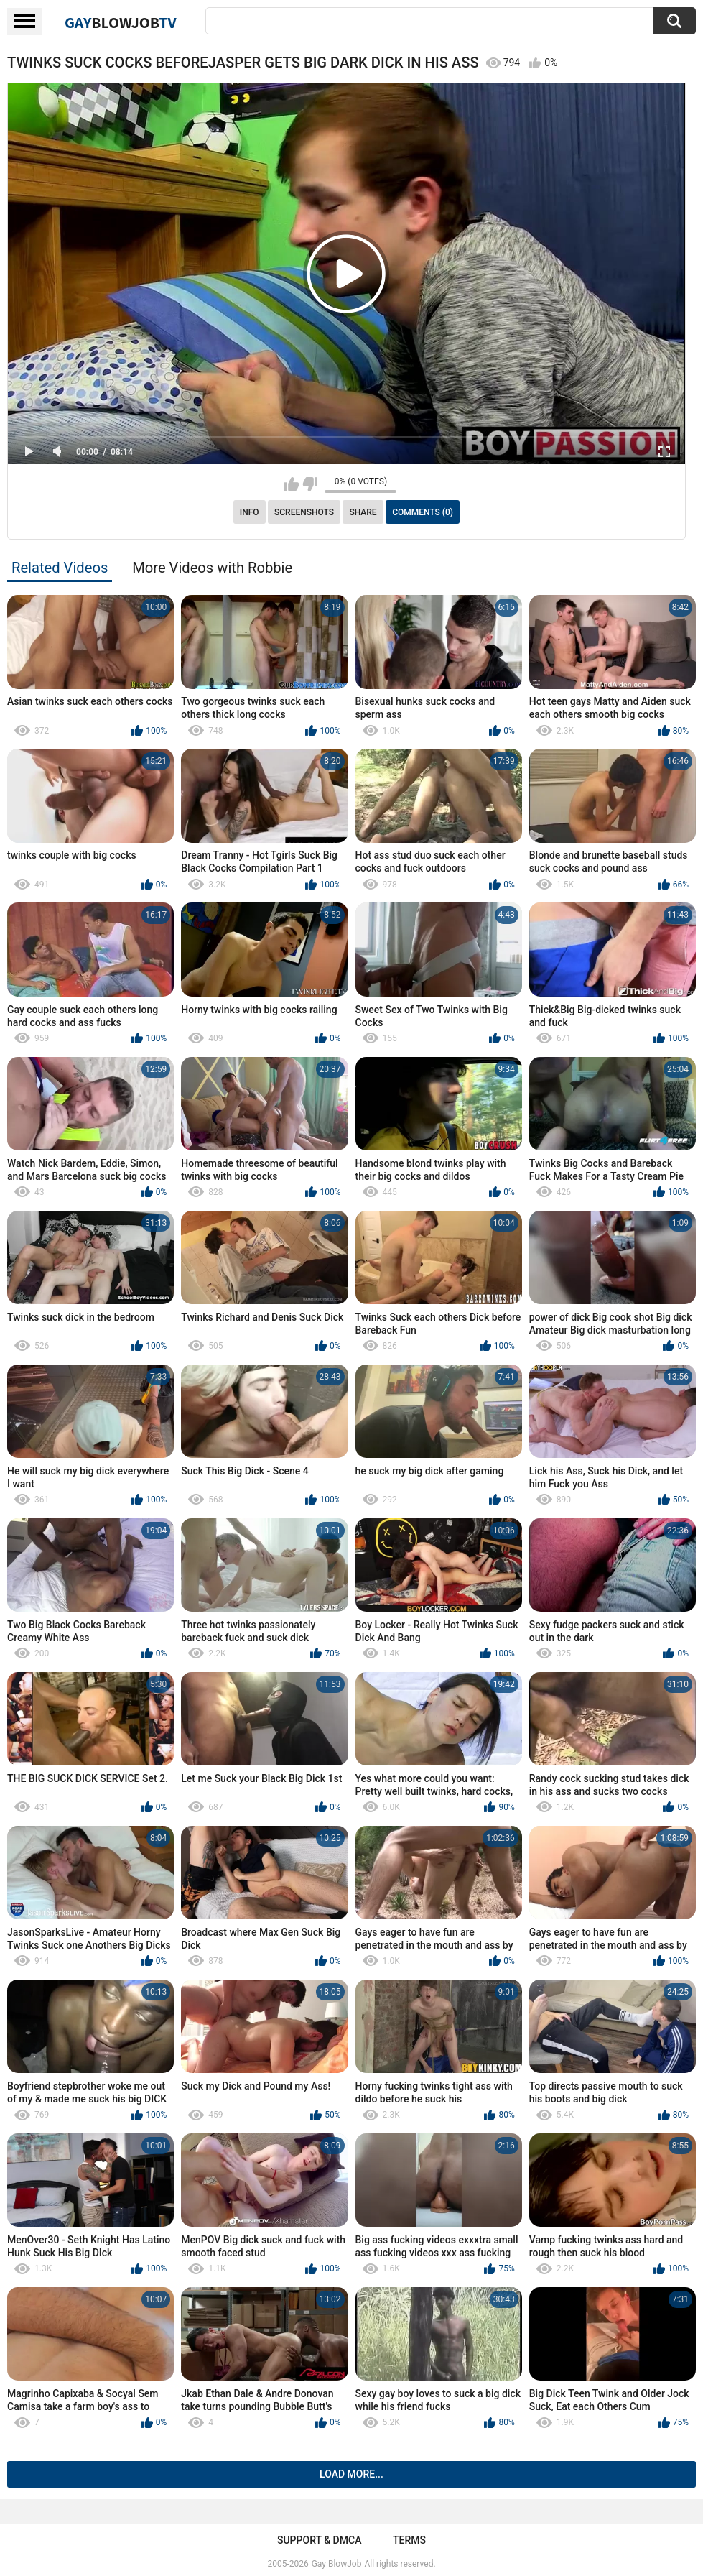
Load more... (351, 2474)
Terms (409, 2540)
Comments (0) (422, 512)
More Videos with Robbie (212, 567)
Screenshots (304, 512)
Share (362, 512)
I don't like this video (309, 484)
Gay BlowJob (337, 2564)
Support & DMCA (319, 2540)
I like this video (291, 484)
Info (249, 512)
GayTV (121, 22)
